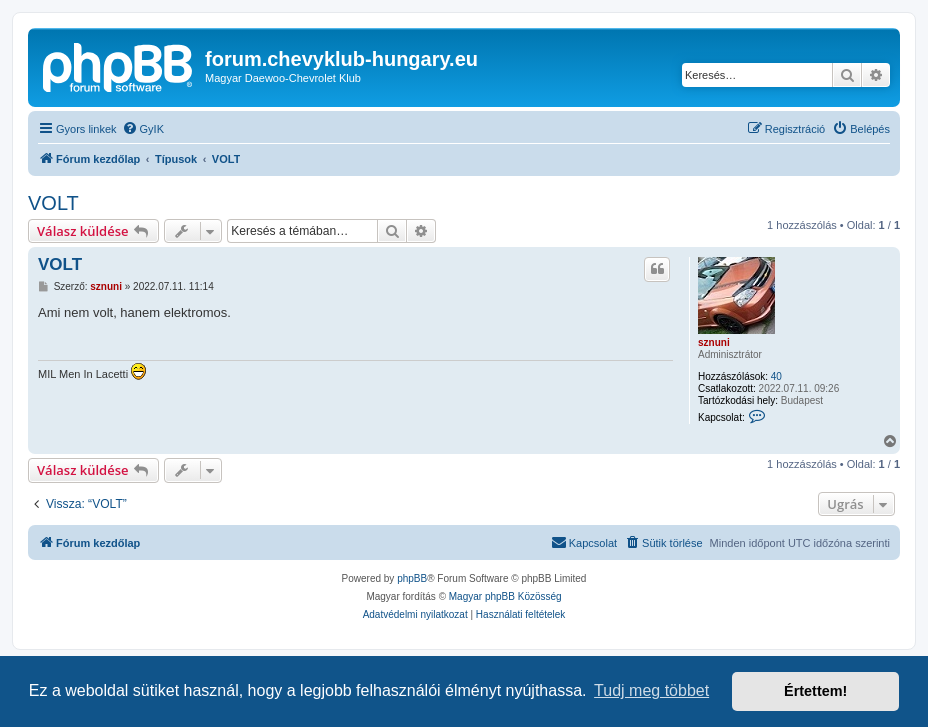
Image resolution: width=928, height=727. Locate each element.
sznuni (714, 342)
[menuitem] (143, 129)
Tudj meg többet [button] (651, 690)
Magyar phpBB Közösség (505, 596)
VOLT (53, 203)
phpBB (412, 578)
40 (776, 376)
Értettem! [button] (815, 691)
